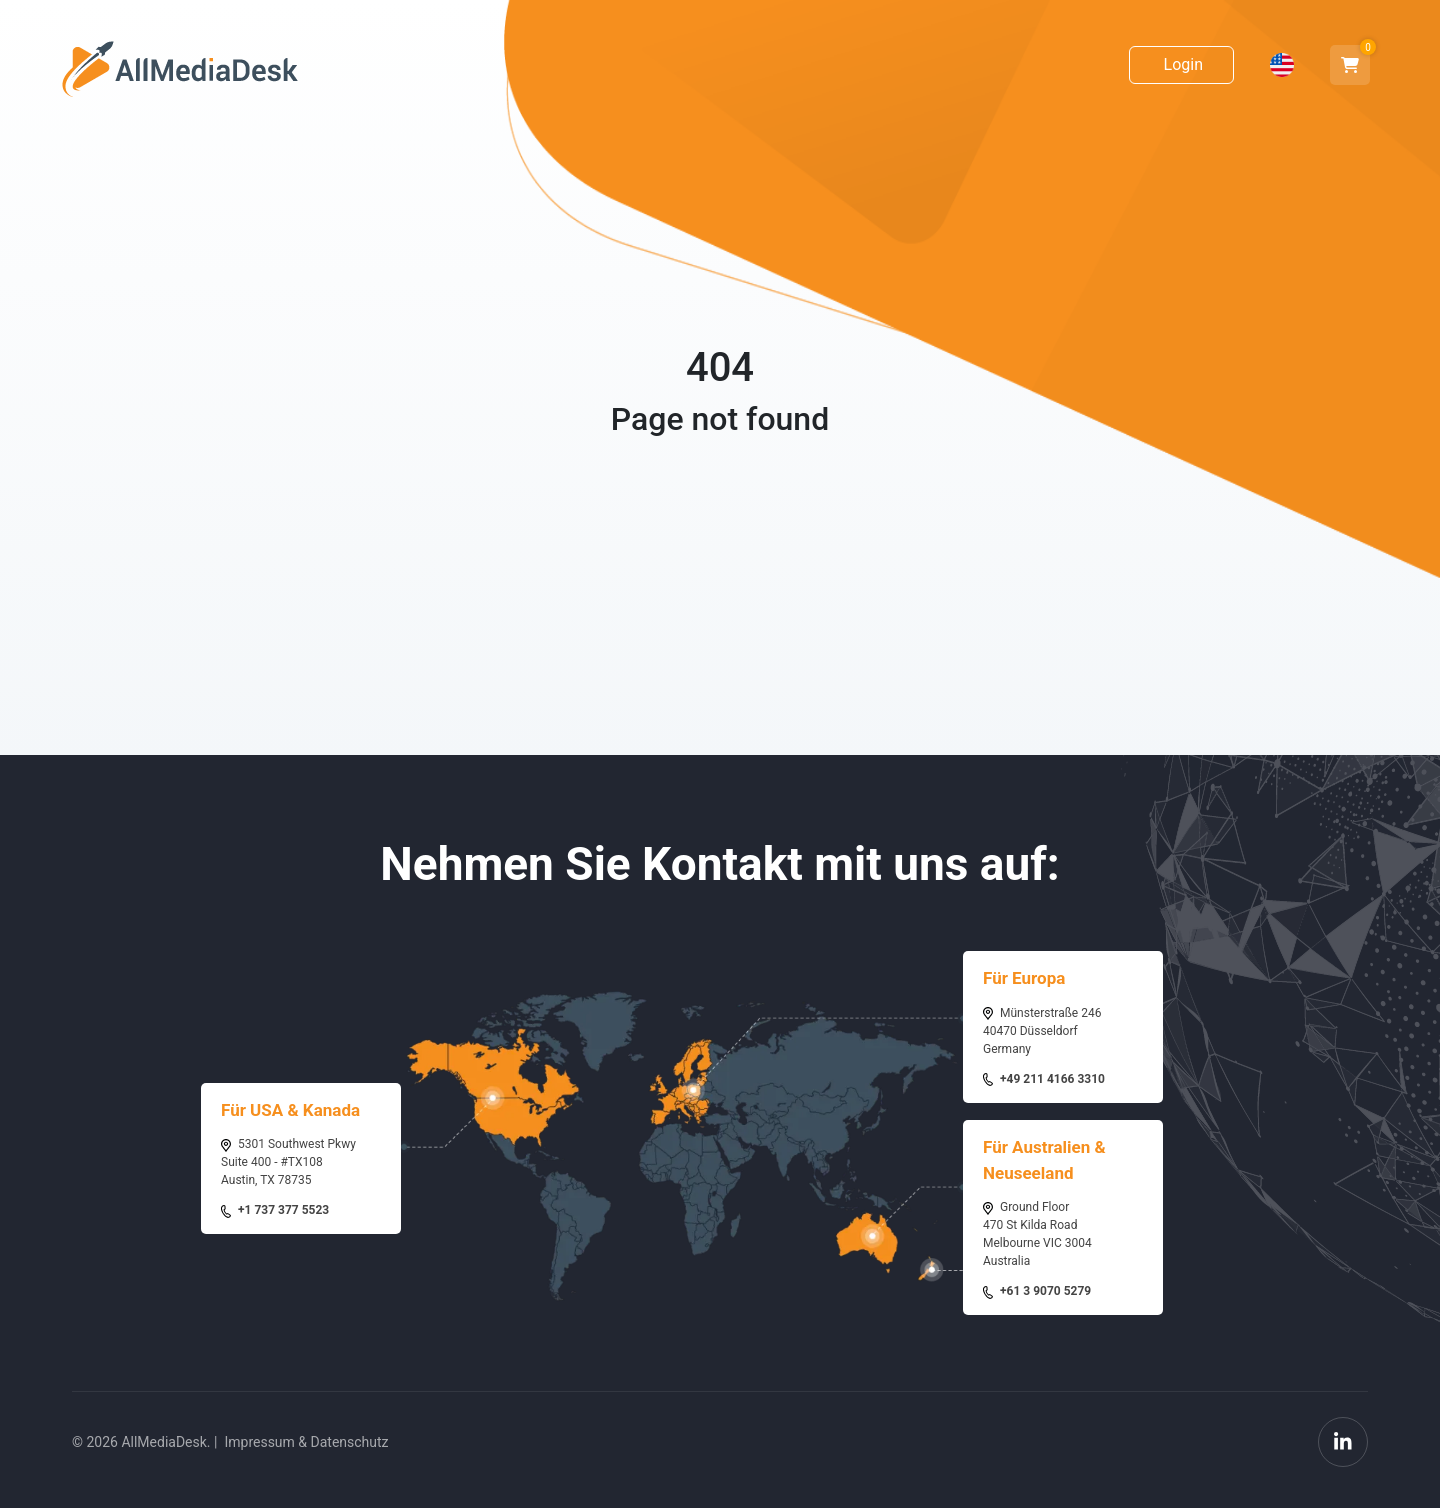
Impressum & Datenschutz (306, 1442)
